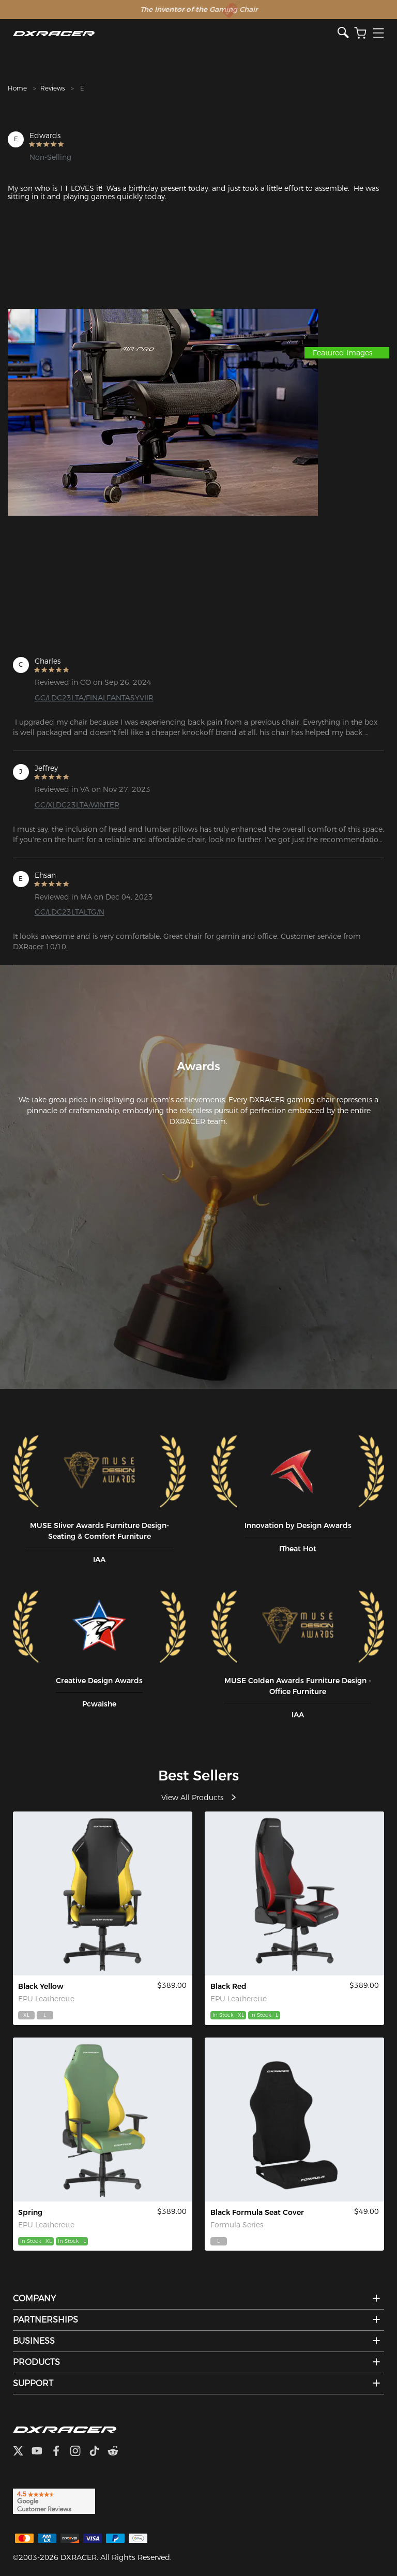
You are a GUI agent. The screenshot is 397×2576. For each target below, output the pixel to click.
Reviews (52, 88)
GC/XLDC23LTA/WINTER (77, 805)
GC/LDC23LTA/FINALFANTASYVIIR (94, 697)
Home (17, 88)
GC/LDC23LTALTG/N (69, 912)
